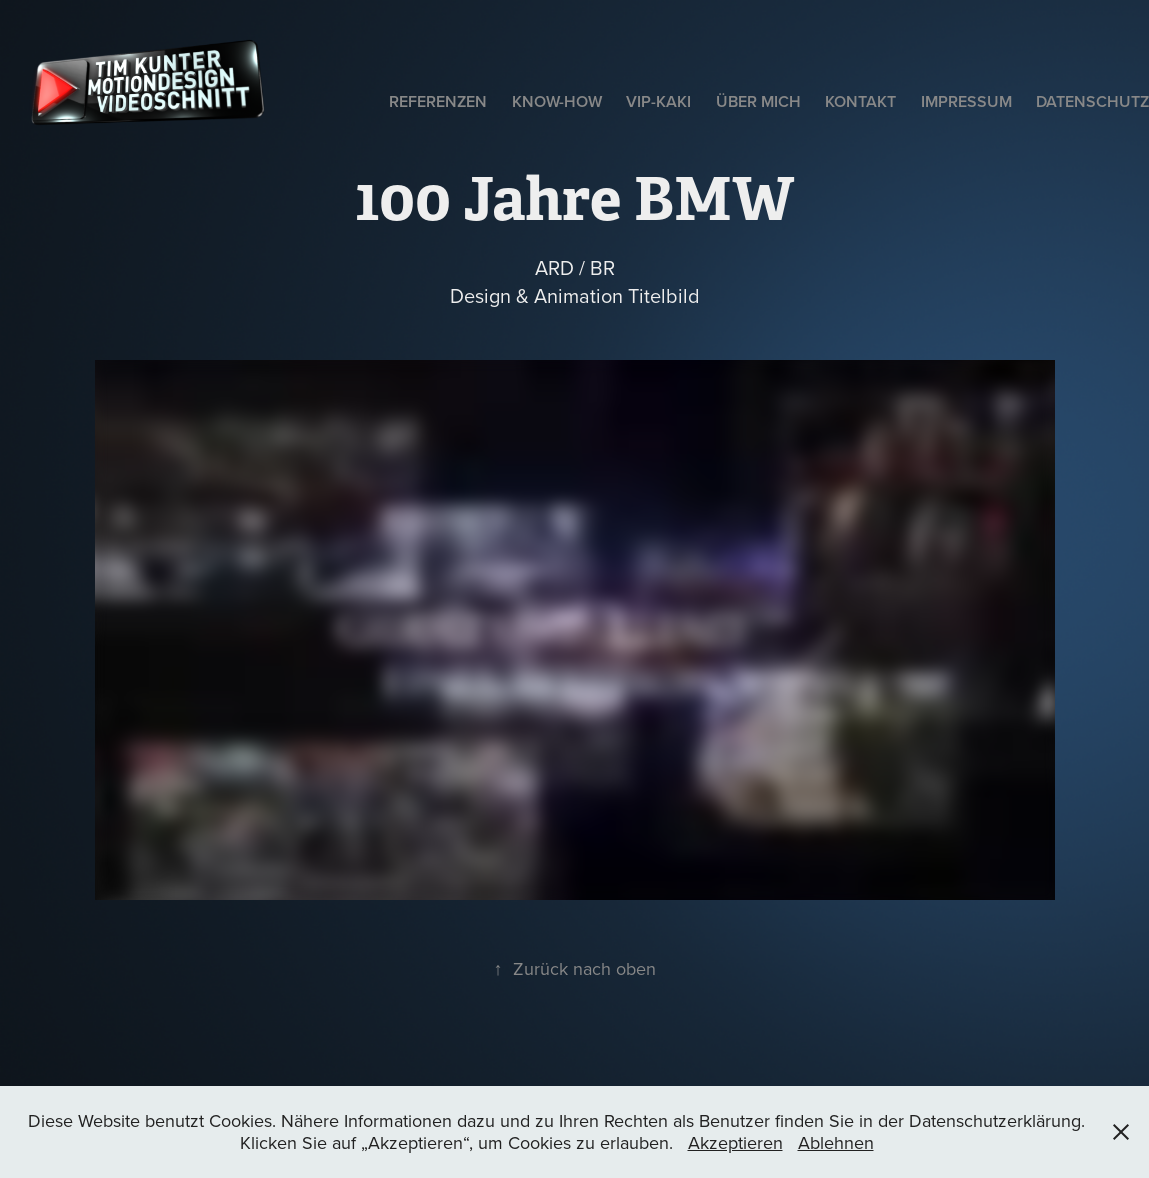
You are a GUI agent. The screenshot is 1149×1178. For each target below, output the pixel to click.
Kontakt (860, 101)
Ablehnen (836, 1142)
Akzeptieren (735, 1142)
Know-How (557, 101)
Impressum (966, 101)
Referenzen (438, 101)
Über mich (758, 101)
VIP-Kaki (658, 101)
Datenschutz (1092, 101)
